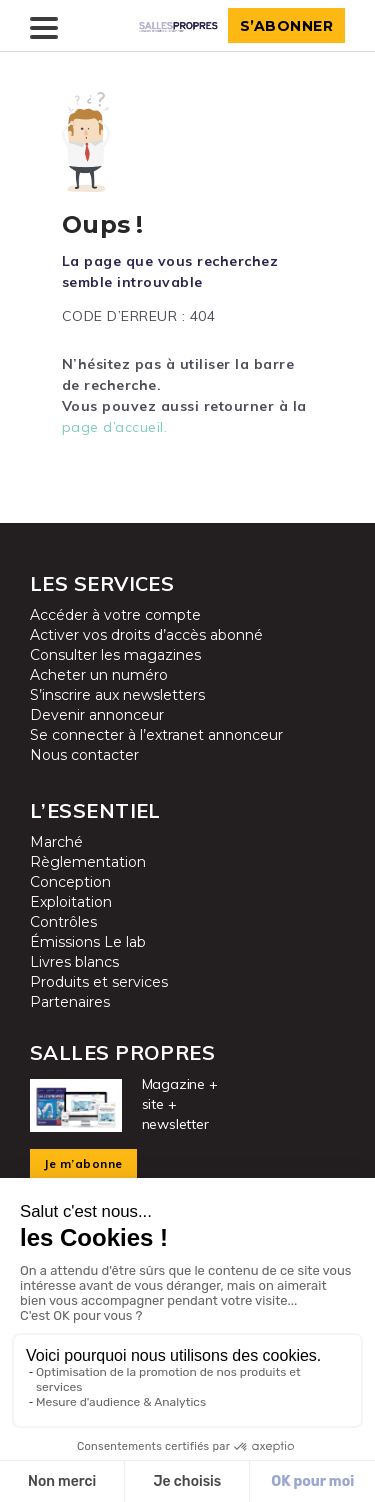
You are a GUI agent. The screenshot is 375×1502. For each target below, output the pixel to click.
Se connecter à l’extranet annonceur (156, 735)
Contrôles (63, 922)
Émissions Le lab (88, 942)
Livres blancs (74, 962)
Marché (56, 842)
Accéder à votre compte (115, 615)
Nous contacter (84, 755)
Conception (70, 882)
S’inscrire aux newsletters (117, 695)
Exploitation (71, 902)
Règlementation (88, 862)
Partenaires (70, 1002)
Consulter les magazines (115, 655)
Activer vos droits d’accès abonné (146, 635)
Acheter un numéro (99, 675)
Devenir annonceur (97, 715)
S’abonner (287, 26)
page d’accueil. (115, 427)
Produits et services (99, 982)
